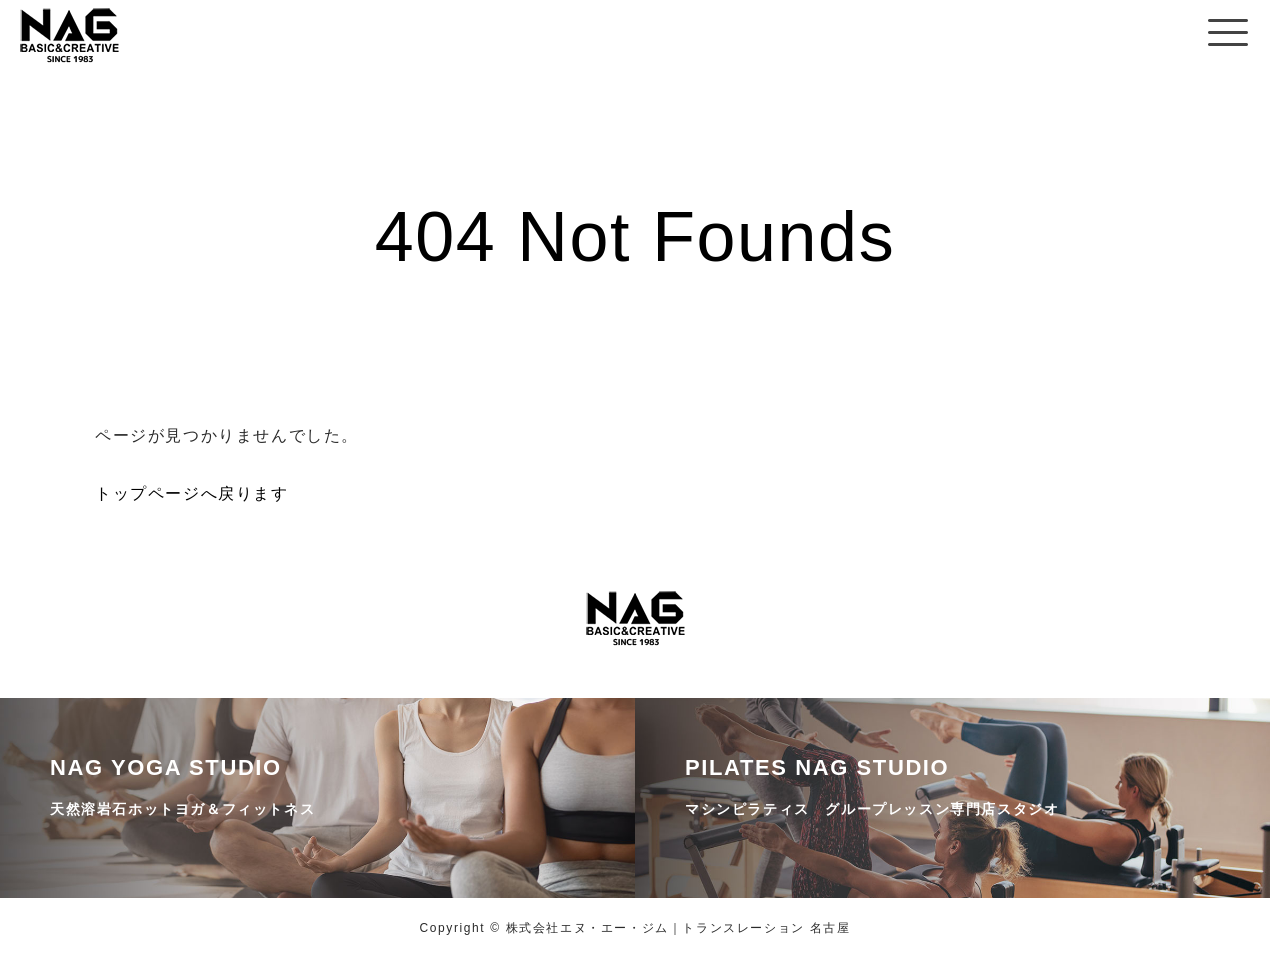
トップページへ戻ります (192, 493)
